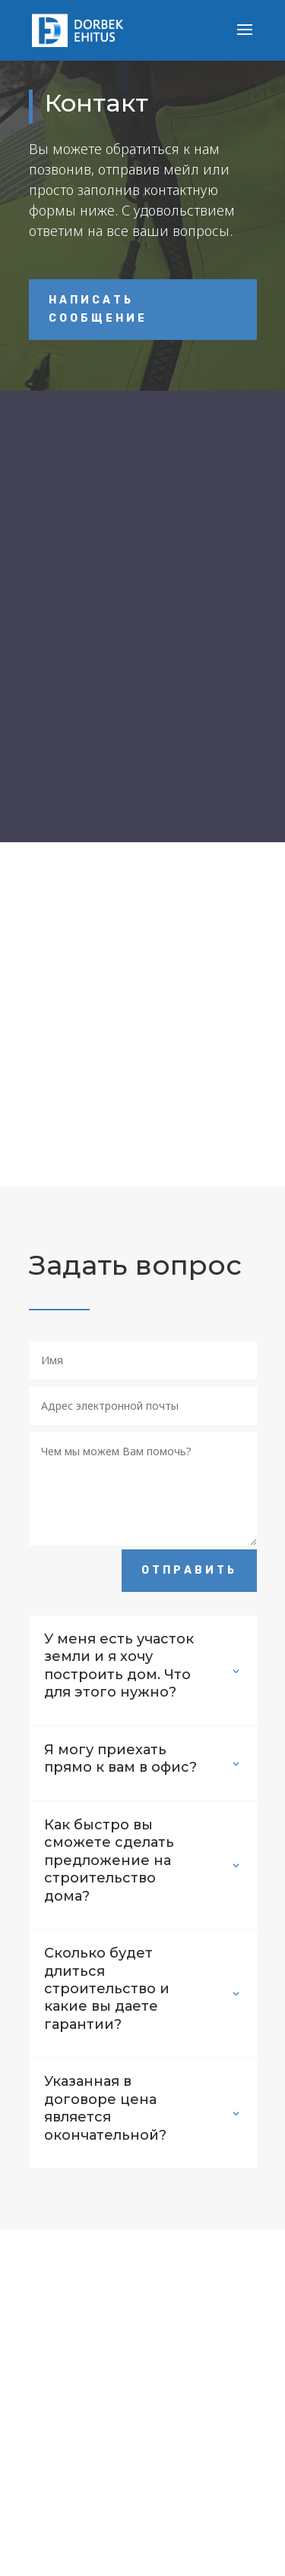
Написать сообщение (98, 309)
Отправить (189, 1570)
